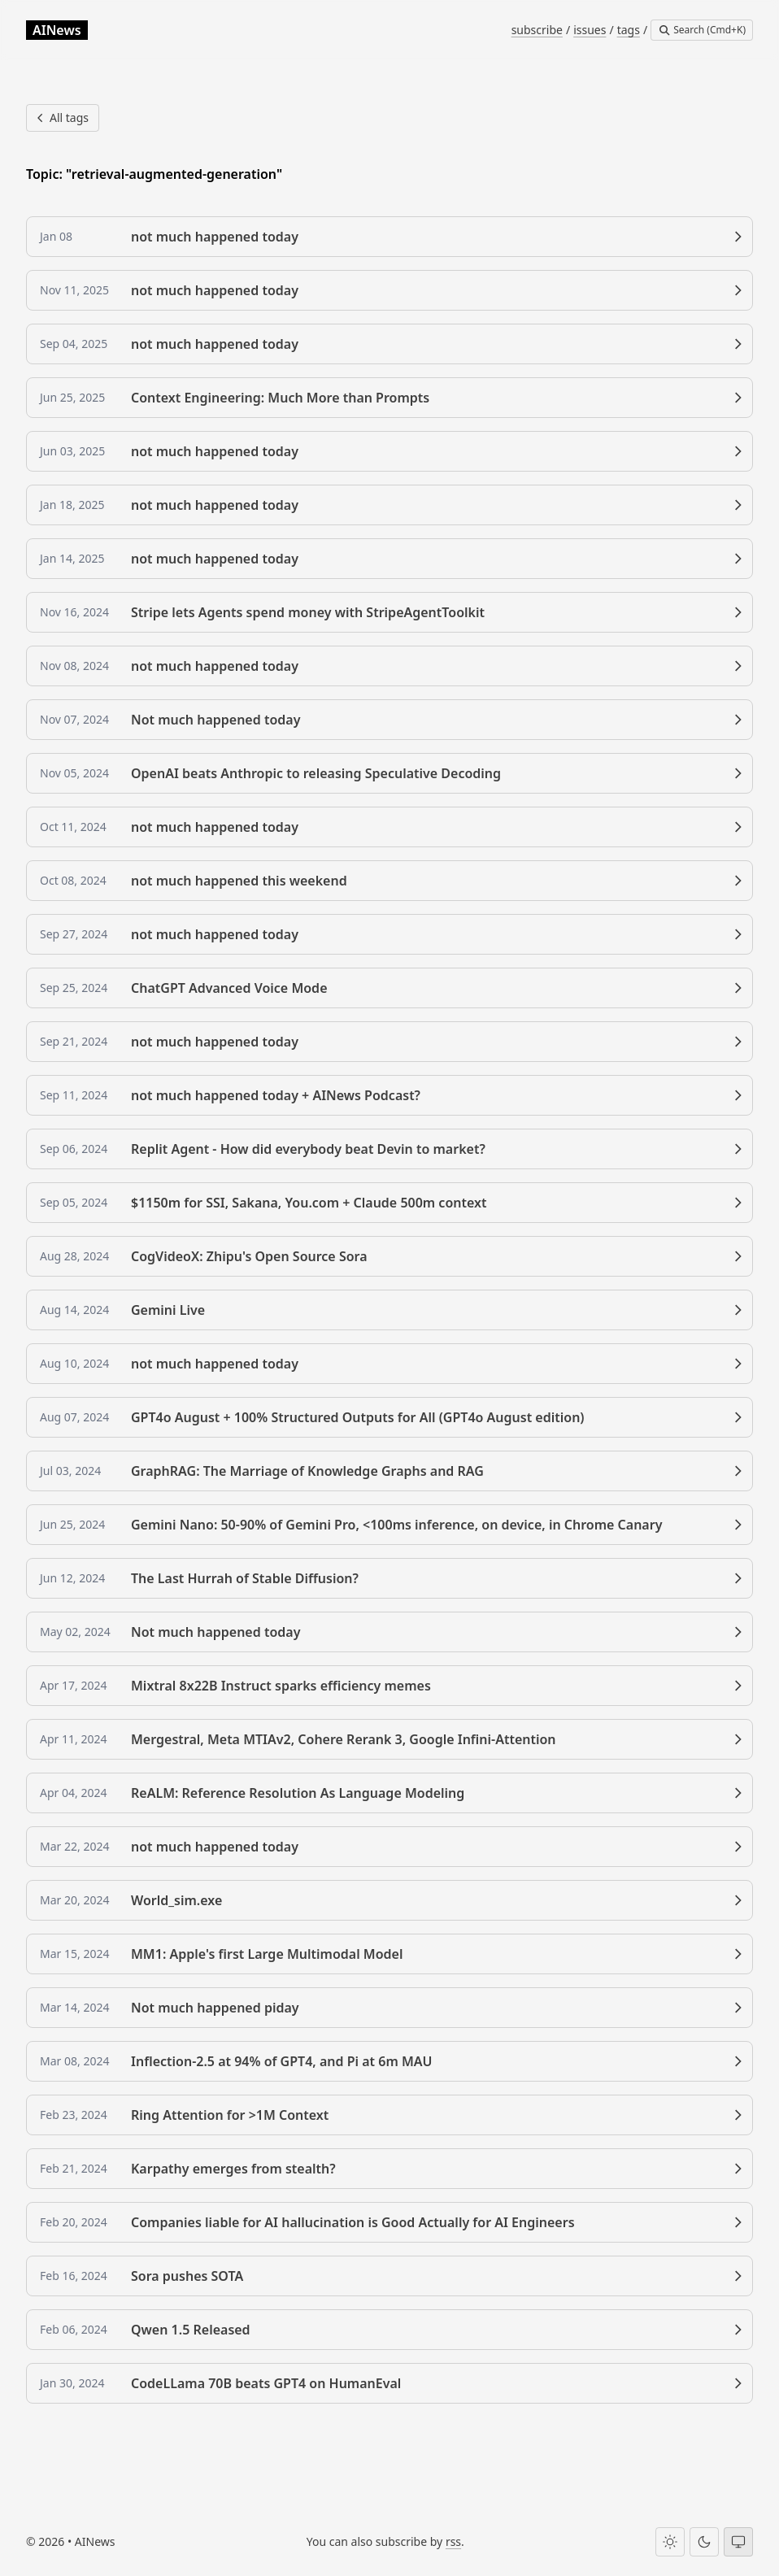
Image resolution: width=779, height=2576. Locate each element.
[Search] (702, 30)
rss (453, 2541)
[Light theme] (670, 2541)
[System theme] (738, 2541)
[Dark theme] (704, 2541)
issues (589, 29)
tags (628, 29)
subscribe (537, 29)
